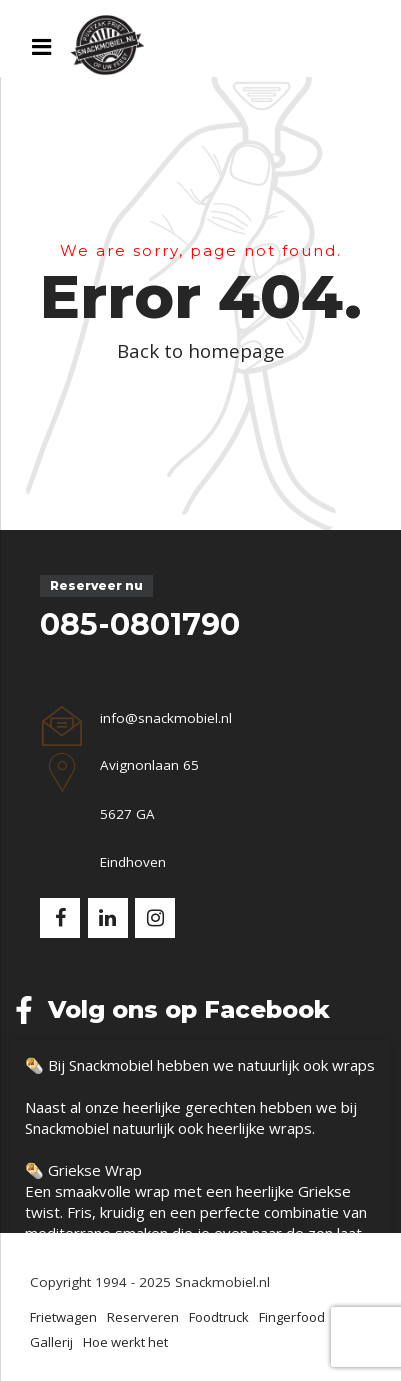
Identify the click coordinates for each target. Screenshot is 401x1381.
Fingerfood (292, 1317)
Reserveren (143, 1317)
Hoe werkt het (125, 1342)
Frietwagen (63, 1317)
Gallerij (51, 1342)
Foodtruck (219, 1317)
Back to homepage (201, 350)
